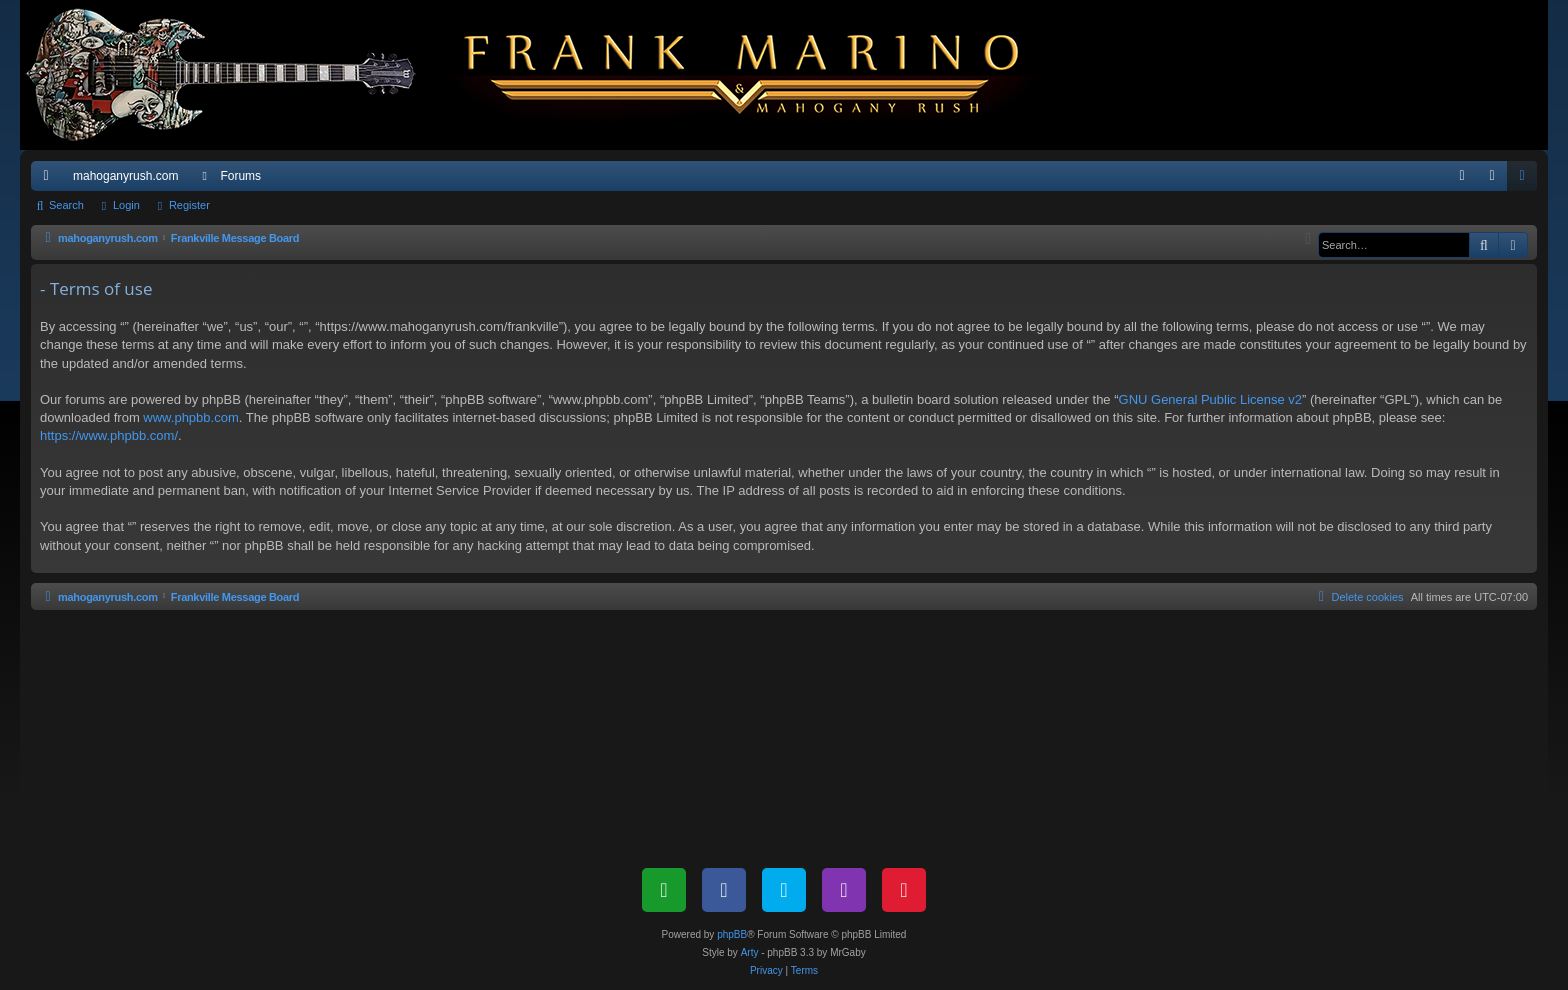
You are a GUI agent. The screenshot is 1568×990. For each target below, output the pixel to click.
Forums (240, 176)
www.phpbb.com (190, 417)
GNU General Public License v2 (1211, 399)
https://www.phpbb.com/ (109, 435)
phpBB (732, 934)
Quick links (50, 180)
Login (126, 205)
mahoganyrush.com (125, 176)
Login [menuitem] (1496, 180)
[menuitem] (1462, 176)
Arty (750, 952)
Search (66, 205)
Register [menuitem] (1526, 180)
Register (189, 205)
